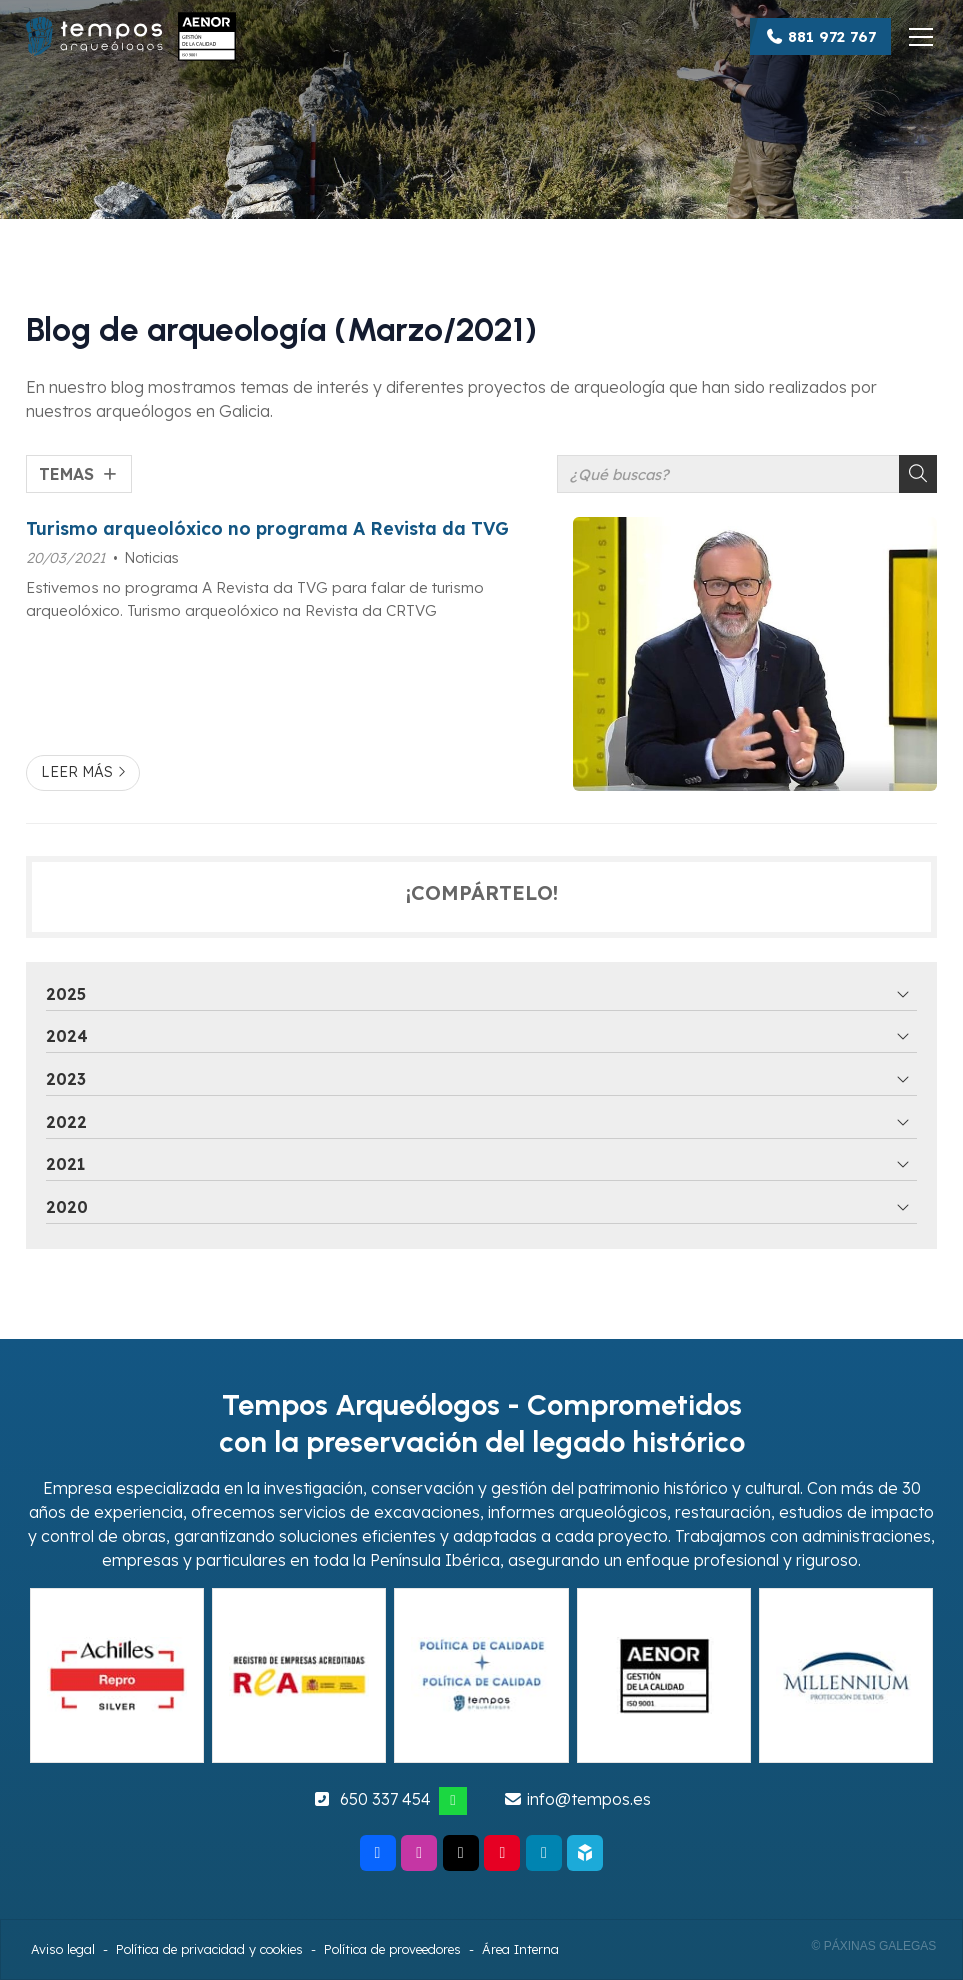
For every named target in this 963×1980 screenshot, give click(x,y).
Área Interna (520, 1949)
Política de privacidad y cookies (209, 1949)
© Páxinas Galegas (873, 1946)
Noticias (151, 558)
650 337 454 (385, 1799)
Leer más (77, 772)
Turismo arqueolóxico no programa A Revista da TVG (267, 528)
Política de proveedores (392, 1949)
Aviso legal (63, 1949)
